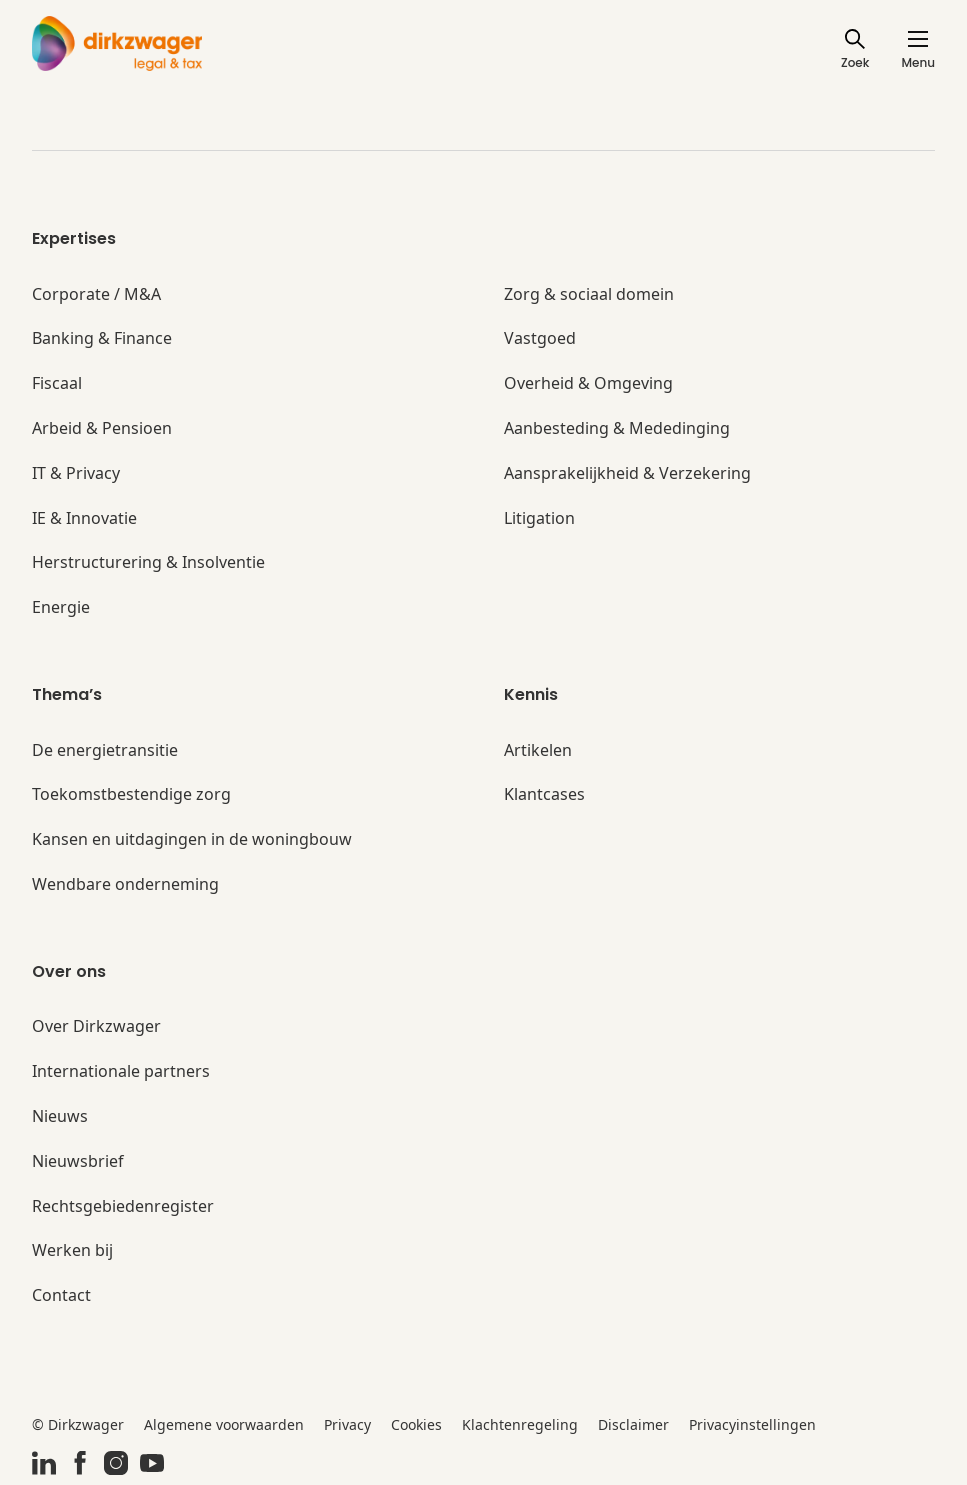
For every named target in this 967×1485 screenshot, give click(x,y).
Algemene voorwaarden (224, 1424)
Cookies (416, 1424)
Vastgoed (540, 338)
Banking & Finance (102, 338)
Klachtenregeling (520, 1424)
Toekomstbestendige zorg (131, 794)
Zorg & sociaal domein (589, 294)
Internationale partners (121, 1071)
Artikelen (538, 750)
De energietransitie (105, 750)
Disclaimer (633, 1424)
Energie (61, 607)
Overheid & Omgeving (588, 383)
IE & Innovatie (84, 518)
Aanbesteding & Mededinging (617, 428)
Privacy (347, 1424)
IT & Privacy (76, 473)
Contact (61, 1295)
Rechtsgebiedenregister (123, 1206)
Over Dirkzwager (96, 1026)
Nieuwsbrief (78, 1161)
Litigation (539, 518)
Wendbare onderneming (125, 884)
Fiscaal (57, 383)
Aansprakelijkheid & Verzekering (627, 473)
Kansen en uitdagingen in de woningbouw (192, 839)
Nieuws (60, 1116)
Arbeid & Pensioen (102, 428)
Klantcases (544, 794)
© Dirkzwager (78, 1424)
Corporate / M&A (96, 294)
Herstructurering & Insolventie (148, 562)
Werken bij (72, 1250)
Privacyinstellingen (752, 1424)
